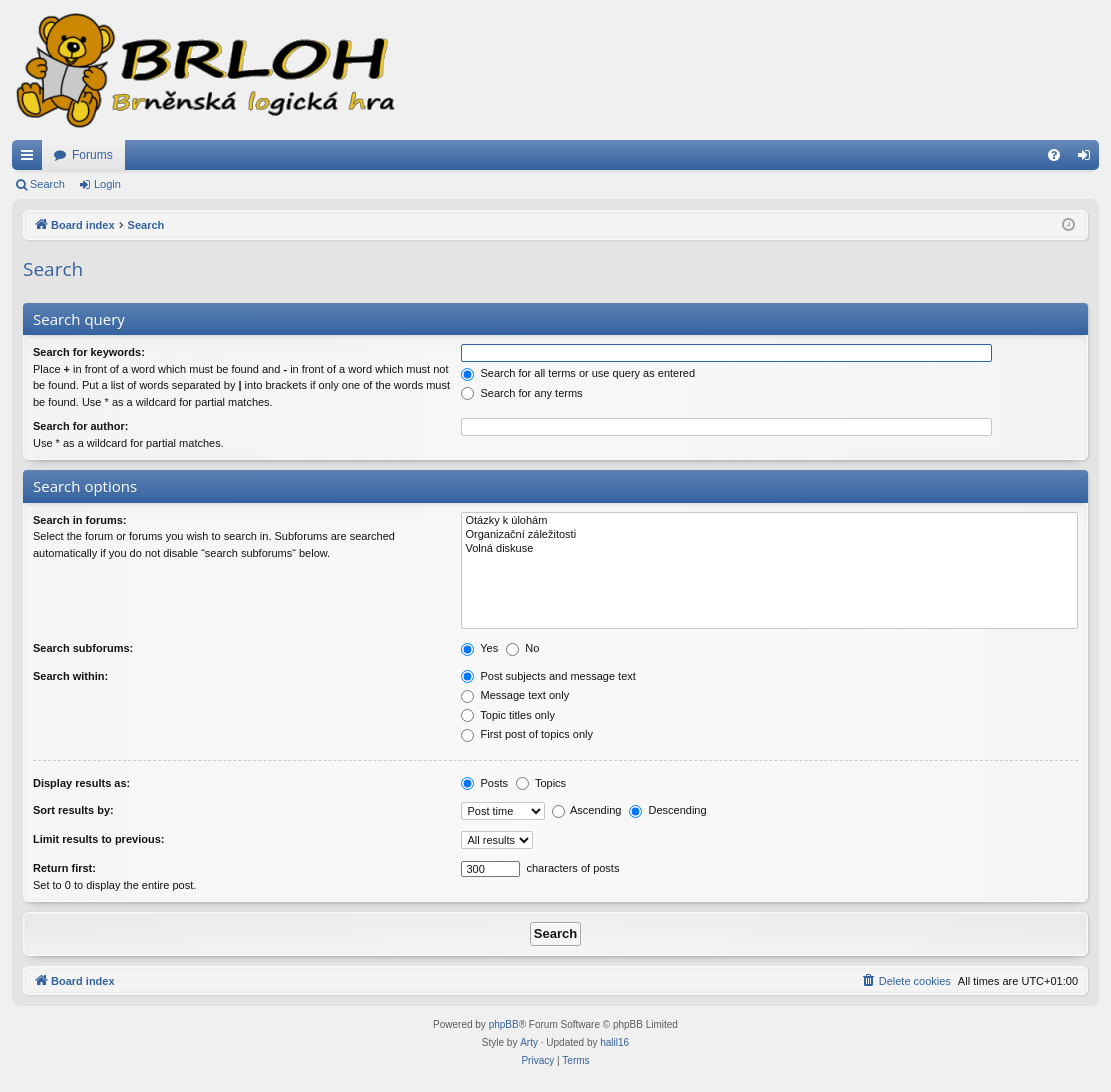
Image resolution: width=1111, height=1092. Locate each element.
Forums (92, 155)
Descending (667, 810)
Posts (484, 783)
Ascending (587, 810)
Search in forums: (80, 520)
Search (47, 184)
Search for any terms (521, 393)
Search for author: (80, 426)
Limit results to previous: (98, 839)
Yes (479, 648)
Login (107, 184)
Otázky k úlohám (769, 521)
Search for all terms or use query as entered (578, 373)
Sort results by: (73, 810)
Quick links (31, 159)
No (522, 648)
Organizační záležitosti (769, 535)
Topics (541, 783)
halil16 (614, 1042)
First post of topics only (527, 734)
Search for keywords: (89, 352)
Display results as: (81, 783)
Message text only (515, 695)
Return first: (64, 868)
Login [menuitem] (1088, 159)
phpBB (504, 1024)
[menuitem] (1054, 155)
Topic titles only (507, 715)
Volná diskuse (769, 549)
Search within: (70, 676)
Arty (529, 1042)
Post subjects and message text (548, 676)
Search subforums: (83, 648)
